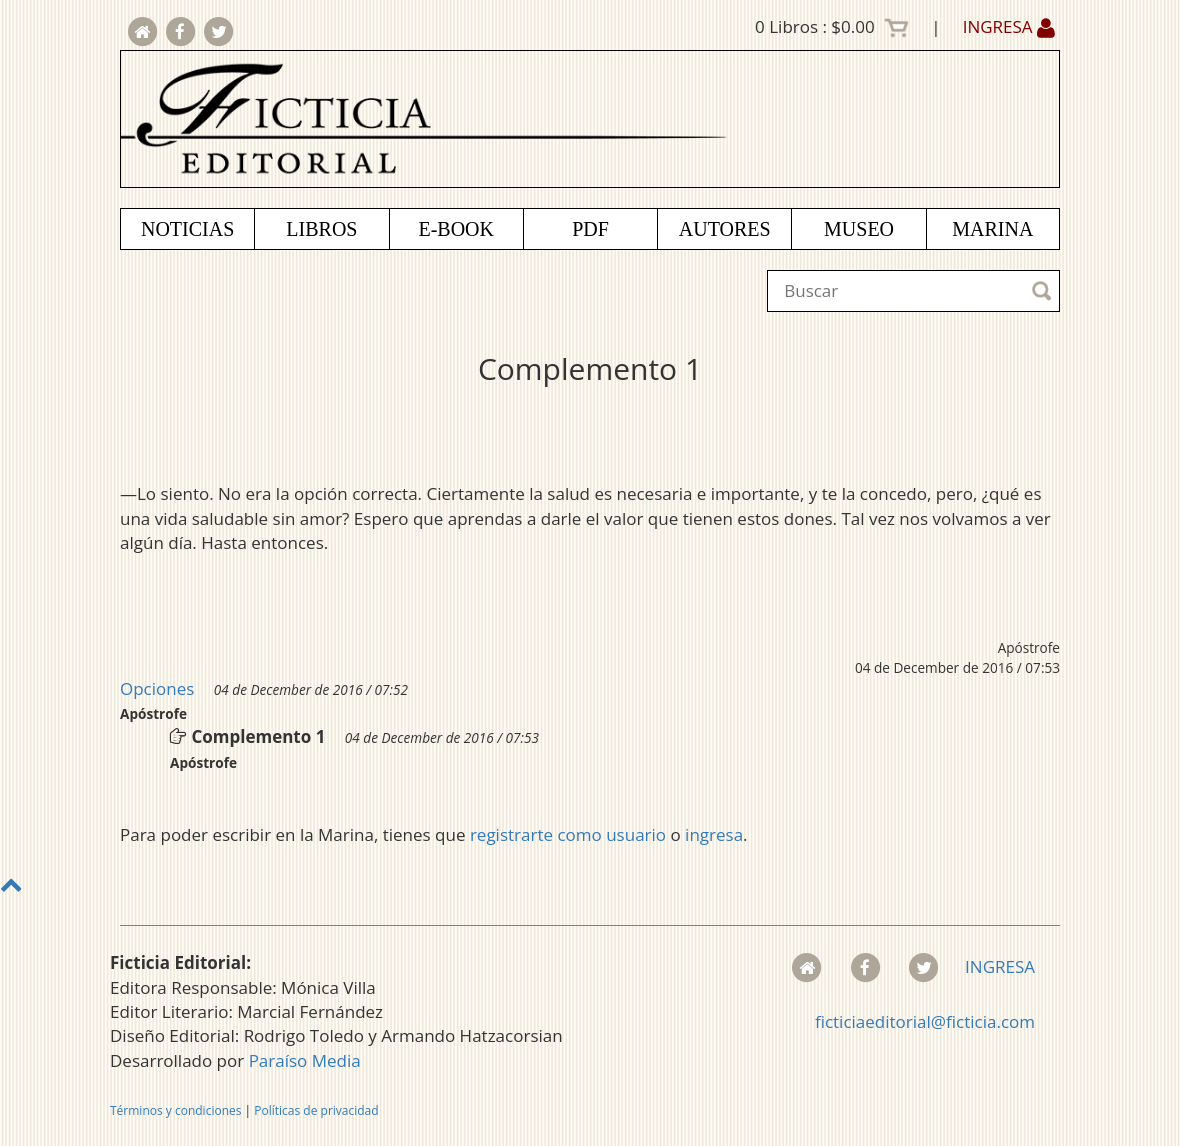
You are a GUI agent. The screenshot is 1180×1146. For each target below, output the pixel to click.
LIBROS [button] (321, 229)
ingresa (714, 834)
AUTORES (725, 229)
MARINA (992, 229)
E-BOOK (456, 229)
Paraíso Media (305, 1060)
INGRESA (1009, 26)
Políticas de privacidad (316, 1110)
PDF (590, 229)
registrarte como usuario (568, 834)
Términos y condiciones (175, 1110)
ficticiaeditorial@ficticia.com (925, 1021)
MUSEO (859, 229)
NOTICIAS (187, 229)
